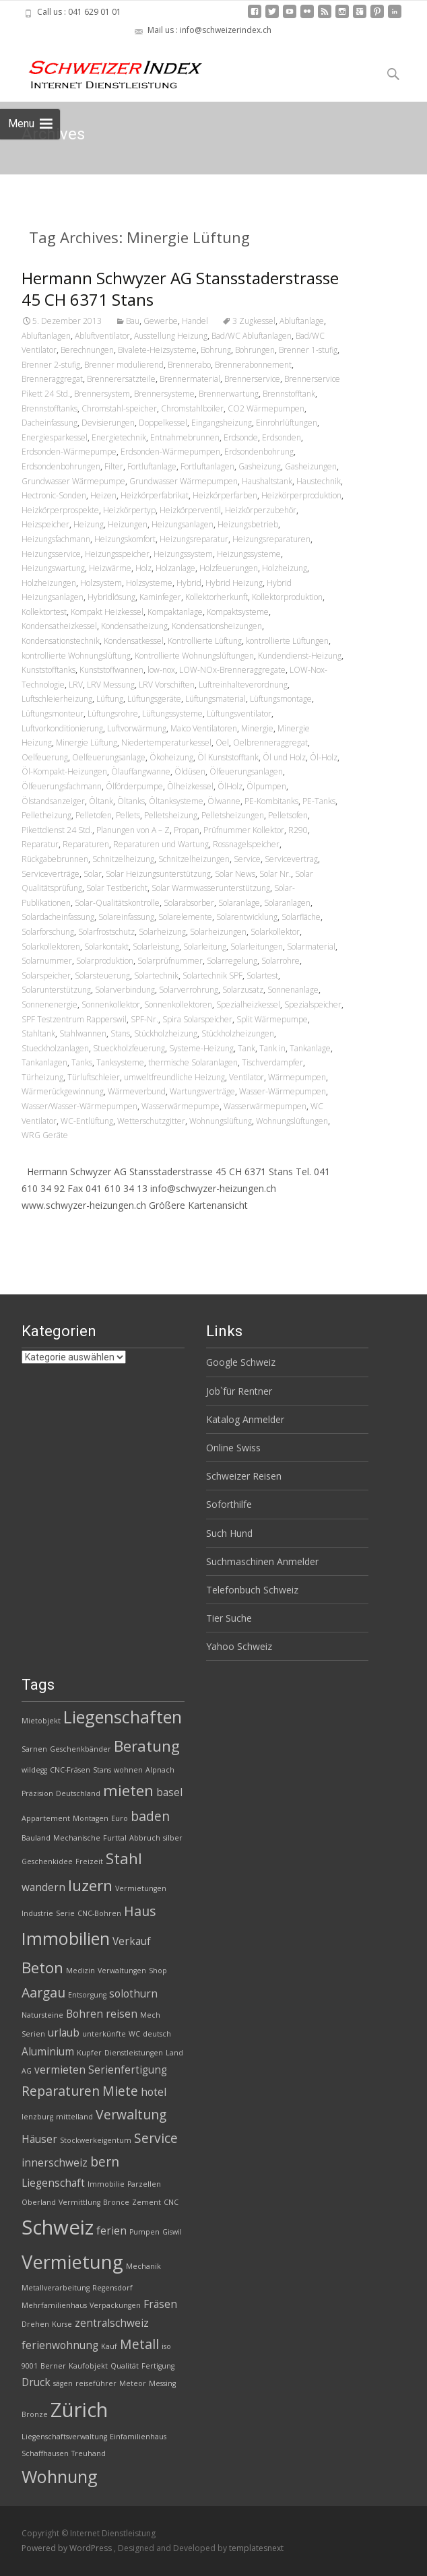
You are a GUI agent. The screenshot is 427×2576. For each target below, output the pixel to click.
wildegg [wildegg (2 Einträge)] (34, 1770)
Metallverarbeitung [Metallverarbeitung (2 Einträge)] (56, 2287)
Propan (186, 830)
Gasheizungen (311, 466)
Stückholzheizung (165, 1033)
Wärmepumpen (297, 1077)
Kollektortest (44, 612)
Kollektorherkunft (216, 597)
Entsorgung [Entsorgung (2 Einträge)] (87, 1995)
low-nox (161, 669)
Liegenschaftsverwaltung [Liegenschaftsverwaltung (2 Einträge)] (64, 2436)
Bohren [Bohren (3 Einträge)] (84, 2014)
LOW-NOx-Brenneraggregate (232, 669)
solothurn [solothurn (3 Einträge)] (133, 1994)
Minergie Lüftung (86, 742)
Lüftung (109, 698)
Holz (143, 568)
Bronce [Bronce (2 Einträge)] (116, 2202)
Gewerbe (160, 321)
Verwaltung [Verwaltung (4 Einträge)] (131, 2114)
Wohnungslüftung (220, 1121)
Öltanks (131, 801)
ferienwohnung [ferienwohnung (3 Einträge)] (60, 2345)
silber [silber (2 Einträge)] (173, 1838)
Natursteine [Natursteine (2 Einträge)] (42, 2015)
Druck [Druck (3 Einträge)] (36, 2382)
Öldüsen (189, 771)
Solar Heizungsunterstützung (158, 874)
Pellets (128, 815)
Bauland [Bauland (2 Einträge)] (36, 1838)
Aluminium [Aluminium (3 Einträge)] (48, 2052)
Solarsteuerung (102, 975)
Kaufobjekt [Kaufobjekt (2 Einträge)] (88, 2366)
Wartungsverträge (202, 1091)
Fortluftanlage (151, 466)
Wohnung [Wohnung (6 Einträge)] (60, 2476)
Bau (132, 321)
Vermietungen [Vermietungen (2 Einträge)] (140, 1888)
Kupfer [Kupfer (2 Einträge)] (89, 2052)
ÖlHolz (230, 786)
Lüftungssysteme (172, 713)
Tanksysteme (120, 1062)
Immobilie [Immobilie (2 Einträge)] (106, 2184)
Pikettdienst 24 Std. (57, 830)
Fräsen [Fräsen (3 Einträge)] (160, 2304)
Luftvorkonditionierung (62, 728)
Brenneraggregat (52, 379)
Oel (222, 742)
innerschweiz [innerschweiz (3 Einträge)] (55, 2163)
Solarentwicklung (246, 917)
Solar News (235, 874)
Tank (246, 1048)
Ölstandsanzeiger (53, 801)
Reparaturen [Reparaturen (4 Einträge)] (61, 2091)
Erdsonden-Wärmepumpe (69, 451)
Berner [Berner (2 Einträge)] (53, 2366)
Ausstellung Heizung (170, 335)
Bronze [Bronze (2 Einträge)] (35, 2414)
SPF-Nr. (144, 1019)
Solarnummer (47, 960)
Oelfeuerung (45, 757)
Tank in (272, 1048)
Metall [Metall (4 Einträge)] (139, 2344)
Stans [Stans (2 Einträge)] (102, 1770)
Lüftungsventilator (239, 713)
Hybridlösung (111, 597)
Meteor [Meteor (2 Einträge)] (132, 2383)
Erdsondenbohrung (259, 451)
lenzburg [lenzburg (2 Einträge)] (37, 2116)
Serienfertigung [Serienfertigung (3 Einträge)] (127, 2070)
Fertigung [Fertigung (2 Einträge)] (157, 2366)
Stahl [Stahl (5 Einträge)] (124, 1858)
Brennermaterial (190, 379)
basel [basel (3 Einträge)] (169, 1792)
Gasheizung (259, 466)
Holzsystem (101, 583)
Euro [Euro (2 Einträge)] (119, 1818)
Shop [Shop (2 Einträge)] (158, 1970)
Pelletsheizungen (232, 815)
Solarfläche (301, 917)
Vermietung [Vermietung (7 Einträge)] (72, 2261)
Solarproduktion (104, 960)
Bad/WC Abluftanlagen (251, 335)
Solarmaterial (311, 946)
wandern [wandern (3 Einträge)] (43, 1887)
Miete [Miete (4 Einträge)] (120, 2091)
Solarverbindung (125, 989)
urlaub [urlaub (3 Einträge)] (63, 2033)
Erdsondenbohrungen (61, 466)
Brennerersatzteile (121, 379)
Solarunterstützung (56, 989)
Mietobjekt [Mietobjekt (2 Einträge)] (41, 1720)
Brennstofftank (289, 393)
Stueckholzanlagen (55, 1048)
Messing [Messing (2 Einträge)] (162, 2383)
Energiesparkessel (55, 437)
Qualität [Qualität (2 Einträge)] (124, 2366)
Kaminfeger (160, 597)
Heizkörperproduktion (301, 495)
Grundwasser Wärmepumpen (183, 481)
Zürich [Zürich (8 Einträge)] (79, 2409)
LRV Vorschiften (167, 684)
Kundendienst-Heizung (299, 655)
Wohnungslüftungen (292, 1121)
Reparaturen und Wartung (161, 844)
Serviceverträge (50, 874)
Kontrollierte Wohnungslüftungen (194, 655)
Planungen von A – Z (133, 830)
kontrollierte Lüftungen (287, 641)
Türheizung (42, 1077)
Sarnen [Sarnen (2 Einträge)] (34, 1749)
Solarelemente (185, 917)
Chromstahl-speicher (119, 408)
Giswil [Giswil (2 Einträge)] (172, 2232)
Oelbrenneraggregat (270, 742)
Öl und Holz (284, 757)
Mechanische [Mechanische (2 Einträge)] (76, 1838)
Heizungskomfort (125, 539)
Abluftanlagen (46, 335)
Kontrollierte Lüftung (205, 641)
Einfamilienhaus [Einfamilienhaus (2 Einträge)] (138, 2436)
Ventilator (246, 1077)
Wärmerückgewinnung (63, 1091)
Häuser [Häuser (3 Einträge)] (39, 2139)
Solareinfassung (126, 917)
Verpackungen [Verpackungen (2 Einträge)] (115, 2305)
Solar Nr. (275, 874)
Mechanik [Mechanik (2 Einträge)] (143, 2266)
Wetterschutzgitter (151, 1121)
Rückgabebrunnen (55, 859)
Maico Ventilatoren (203, 728)
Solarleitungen (256, 946)
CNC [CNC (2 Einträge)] (171, 2202)
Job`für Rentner (239, 1391)
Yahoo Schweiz (239, 1646)
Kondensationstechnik (61, 641)
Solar (93, 874)
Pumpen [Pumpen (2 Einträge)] (144, 2232)
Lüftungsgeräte (154, 698)
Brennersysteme (164, 393)
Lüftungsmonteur (53, 713)
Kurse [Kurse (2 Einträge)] (62, 2324)
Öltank (101, 801)
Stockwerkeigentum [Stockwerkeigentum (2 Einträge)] (95, 2140)
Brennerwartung (229, 393)
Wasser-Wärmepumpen (282, 1091)
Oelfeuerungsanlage (108, 757)
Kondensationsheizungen (217, 626)
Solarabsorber (189, 903)
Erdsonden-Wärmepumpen (170, 451)
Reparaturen (86, 844)
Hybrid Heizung (234, 583)
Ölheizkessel (190, 786)
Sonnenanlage (293, 989)
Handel (195, 321)
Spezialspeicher (312, 1004)
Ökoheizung (171, 757)
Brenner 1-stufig (308, 350)
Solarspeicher (46, 975)
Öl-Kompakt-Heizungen (64, 771)
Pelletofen (93, 815)
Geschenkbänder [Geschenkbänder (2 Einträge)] (80, 1749)
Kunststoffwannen (111, 669)
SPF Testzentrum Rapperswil (74, 1019)
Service (247, 859)
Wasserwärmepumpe (180, 1106)
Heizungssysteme (249, 554)
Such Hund (229, 1533)
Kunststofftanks (48, 669)
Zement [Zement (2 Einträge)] (146, 2202)
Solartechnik (156, 975)
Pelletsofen (288, 815)
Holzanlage (175, 568)
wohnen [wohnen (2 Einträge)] (128, 1770)
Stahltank (38, 1033)
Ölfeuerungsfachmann (62, 786)
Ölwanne (223, 801)
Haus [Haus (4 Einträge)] (140, 1911)
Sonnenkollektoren (178, 1004)
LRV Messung (111, 684)
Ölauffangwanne (140, 771)
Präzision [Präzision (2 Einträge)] (37, 1793)
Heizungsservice (51, 554)
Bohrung (216, 350)
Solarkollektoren (51, 946)
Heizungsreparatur (194, 539)
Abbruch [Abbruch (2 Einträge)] (144, 1838)
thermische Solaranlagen (193, 1062)
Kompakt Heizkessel (107, 612)
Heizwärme (110, 568)
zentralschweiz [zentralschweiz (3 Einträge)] (112, 2323)
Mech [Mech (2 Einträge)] (150, 2015)
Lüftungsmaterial (215, 698)
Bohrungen (255, 350)
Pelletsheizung (170, 815)
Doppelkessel (163, 422)
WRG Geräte (45, 1135)
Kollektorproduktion (287, 597)
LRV (76, 684)
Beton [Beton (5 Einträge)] (42, 1967)
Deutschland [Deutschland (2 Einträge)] (78, 1793)
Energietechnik (119, 437)
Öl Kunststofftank (228, 757)
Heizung (88, 524)
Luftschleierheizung (57, 698)
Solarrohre (280, 960)
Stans (120, 1033)
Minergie (257, 728)
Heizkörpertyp (129, 510)
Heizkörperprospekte (60, 510)
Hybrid (188, 583)
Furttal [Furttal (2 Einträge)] (115, 1838)
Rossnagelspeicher (246, 844)
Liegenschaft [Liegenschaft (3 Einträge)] (53, 2183)
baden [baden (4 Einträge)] (150, 1816)
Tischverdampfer (272, 1062)
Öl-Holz (323, 757)
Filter (113, 466)
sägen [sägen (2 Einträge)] (63, 2383)
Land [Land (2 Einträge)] (174, 2052)
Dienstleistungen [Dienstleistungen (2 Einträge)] (133, 2052)
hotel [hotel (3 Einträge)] (153, 2092)
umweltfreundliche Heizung (174, 1077)
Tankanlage (310, 1048)
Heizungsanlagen (183, 524)
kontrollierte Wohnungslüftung (76, 655)
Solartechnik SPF (212, 975)
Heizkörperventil (190, 510)
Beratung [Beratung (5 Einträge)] (147, 1746)
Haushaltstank (267, 481)
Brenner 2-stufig (51, 364)
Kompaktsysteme (238, 612)
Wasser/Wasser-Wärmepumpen (79, 1106)
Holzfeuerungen (228, 568)
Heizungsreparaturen (271, 539)
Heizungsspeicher (117, 554)
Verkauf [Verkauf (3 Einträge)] (131, 1941)
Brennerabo (189, 364)
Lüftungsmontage (281, 698)
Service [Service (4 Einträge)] (156, 2138)
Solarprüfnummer (170, 960)
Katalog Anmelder (245, 1419)
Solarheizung (162, 931)
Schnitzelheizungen (194, 859)
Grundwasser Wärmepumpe (73, 481)
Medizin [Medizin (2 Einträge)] (80, 1970)
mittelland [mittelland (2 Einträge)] (74, 2116)
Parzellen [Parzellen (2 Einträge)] (144, 2184)
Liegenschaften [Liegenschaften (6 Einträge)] (122, 1716)
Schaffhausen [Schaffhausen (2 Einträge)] (45, 2453)
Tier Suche (229, 1618)
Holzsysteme (149, 583)
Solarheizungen (218, 931)
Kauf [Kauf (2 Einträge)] (109, 2346)
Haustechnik (318, 481)
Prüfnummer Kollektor (243, 830)
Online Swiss (233, 1447)
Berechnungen (87, 350)
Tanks (81, 1062)
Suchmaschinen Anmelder (262, 1561)
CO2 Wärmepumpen (266, 408)
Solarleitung (204, 946)
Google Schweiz (240, 1362)
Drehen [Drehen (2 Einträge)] (35, 2324)
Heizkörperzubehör (260, 510)
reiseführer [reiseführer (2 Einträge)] (96, 2383)
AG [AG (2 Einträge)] (27, 2071)
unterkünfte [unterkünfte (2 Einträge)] (104, 2034)
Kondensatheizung (134, 626)
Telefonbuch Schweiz (252, 1589)
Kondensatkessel (134, 641)
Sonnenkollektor (110, 1004)
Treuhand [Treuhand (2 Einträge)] (88, 2453)
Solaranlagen (287, 903)
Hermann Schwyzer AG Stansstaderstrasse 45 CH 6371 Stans (180, 288)
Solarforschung (48, 931)
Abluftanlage (302, 321)
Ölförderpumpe (134, 786)
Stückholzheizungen (237, 1033)
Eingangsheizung (221, 422)
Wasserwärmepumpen (265, 1106)
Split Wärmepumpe (272, 1019)
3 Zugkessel (253, 321)
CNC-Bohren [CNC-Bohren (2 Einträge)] (99, 1913)
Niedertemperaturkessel (166, 742)
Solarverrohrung (188, 989)
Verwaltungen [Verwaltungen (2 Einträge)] (122, 1970)
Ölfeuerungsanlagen (246, 771)
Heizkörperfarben (225, 495)
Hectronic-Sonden (54, 495)
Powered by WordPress (68, 2548)
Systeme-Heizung (201, 1048)
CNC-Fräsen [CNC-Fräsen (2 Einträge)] (70, 1770)
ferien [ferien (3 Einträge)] (111, 2231)
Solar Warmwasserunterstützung (211, 888)
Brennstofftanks (49, 408)
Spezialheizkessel (248, 1004)
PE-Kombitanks (271, 801)
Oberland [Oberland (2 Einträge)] (39, 2202)
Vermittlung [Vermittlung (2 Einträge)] (79, 2202)
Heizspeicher (45, 524)
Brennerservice (252, 379)
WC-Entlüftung (87, 1121)
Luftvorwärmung (136, 728)
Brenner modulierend (124, 364)
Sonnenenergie (49, 1004)
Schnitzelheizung (123, 859)
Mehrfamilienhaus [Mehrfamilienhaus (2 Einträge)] (54, 2305)
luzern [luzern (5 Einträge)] (90, 1885)
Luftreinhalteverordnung (243, 684)
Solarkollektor (275, 931)
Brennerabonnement (253, 364)
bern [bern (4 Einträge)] (104, 2161)
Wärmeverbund (137, 1091)
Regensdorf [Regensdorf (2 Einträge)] (112, 2287)
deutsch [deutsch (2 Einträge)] (157, 2034)
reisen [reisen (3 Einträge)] (121, 2014)
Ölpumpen (266, 786)
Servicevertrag (291, 859)
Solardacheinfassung (58, 917)
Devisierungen (108, 422)
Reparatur (40, 844)
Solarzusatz (242, 989)
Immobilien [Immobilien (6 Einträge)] (66, 1938)
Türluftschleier (93, 1077)
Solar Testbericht (116, 888)
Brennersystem (102, 393)
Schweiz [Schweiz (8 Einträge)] (58, 2227)
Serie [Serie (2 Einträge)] (65, 1913)
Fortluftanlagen (207, 466)
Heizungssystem (183, 554)
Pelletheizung (46, 815)
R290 (298, 830)
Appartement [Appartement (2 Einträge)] (46, 1818)
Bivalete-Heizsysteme (157, 350)
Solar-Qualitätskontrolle (117, 903)
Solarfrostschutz (106, 931)
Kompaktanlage (175, 612)
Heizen (103, 495)
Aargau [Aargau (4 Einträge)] (43, 1992)
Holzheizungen (49, 583)
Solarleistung (156, 946)
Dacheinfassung (49, 422)
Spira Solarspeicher (197, 1019)
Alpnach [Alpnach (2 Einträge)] (159, 1770)
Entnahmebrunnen (185, 437)
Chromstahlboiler (192, 408)
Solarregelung (232, 960)
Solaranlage (239, 903)
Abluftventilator (102, 335)
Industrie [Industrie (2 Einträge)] (37, 1913)
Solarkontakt (106, 946)
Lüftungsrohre (113, 713)
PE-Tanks (318, 801)
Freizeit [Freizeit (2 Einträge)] (89, 1861)
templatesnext (256, 2548)
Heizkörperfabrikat (155, 495)
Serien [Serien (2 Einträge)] (33, 2034)
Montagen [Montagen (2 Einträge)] (90, 1818)
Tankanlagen (44, 1062)
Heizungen (127, 524)
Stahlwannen (82, 1033)
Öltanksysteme (176, 801)
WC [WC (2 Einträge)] (134, 2034)
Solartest (262, 975)
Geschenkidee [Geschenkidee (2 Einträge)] (47, 1861)
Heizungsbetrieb (248, 524)
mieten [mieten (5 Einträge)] (128, 1790)
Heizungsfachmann (56, 539)
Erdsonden (281, 437)
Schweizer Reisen (244, 1475)
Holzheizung (284, 568)
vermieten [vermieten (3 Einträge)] (60, 2070)
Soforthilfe (229, 1504)
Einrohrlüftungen (286, 422)
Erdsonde (241, 437)
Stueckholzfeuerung (129, 1048)
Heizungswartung (53, 568)
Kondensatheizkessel (59, 626)
